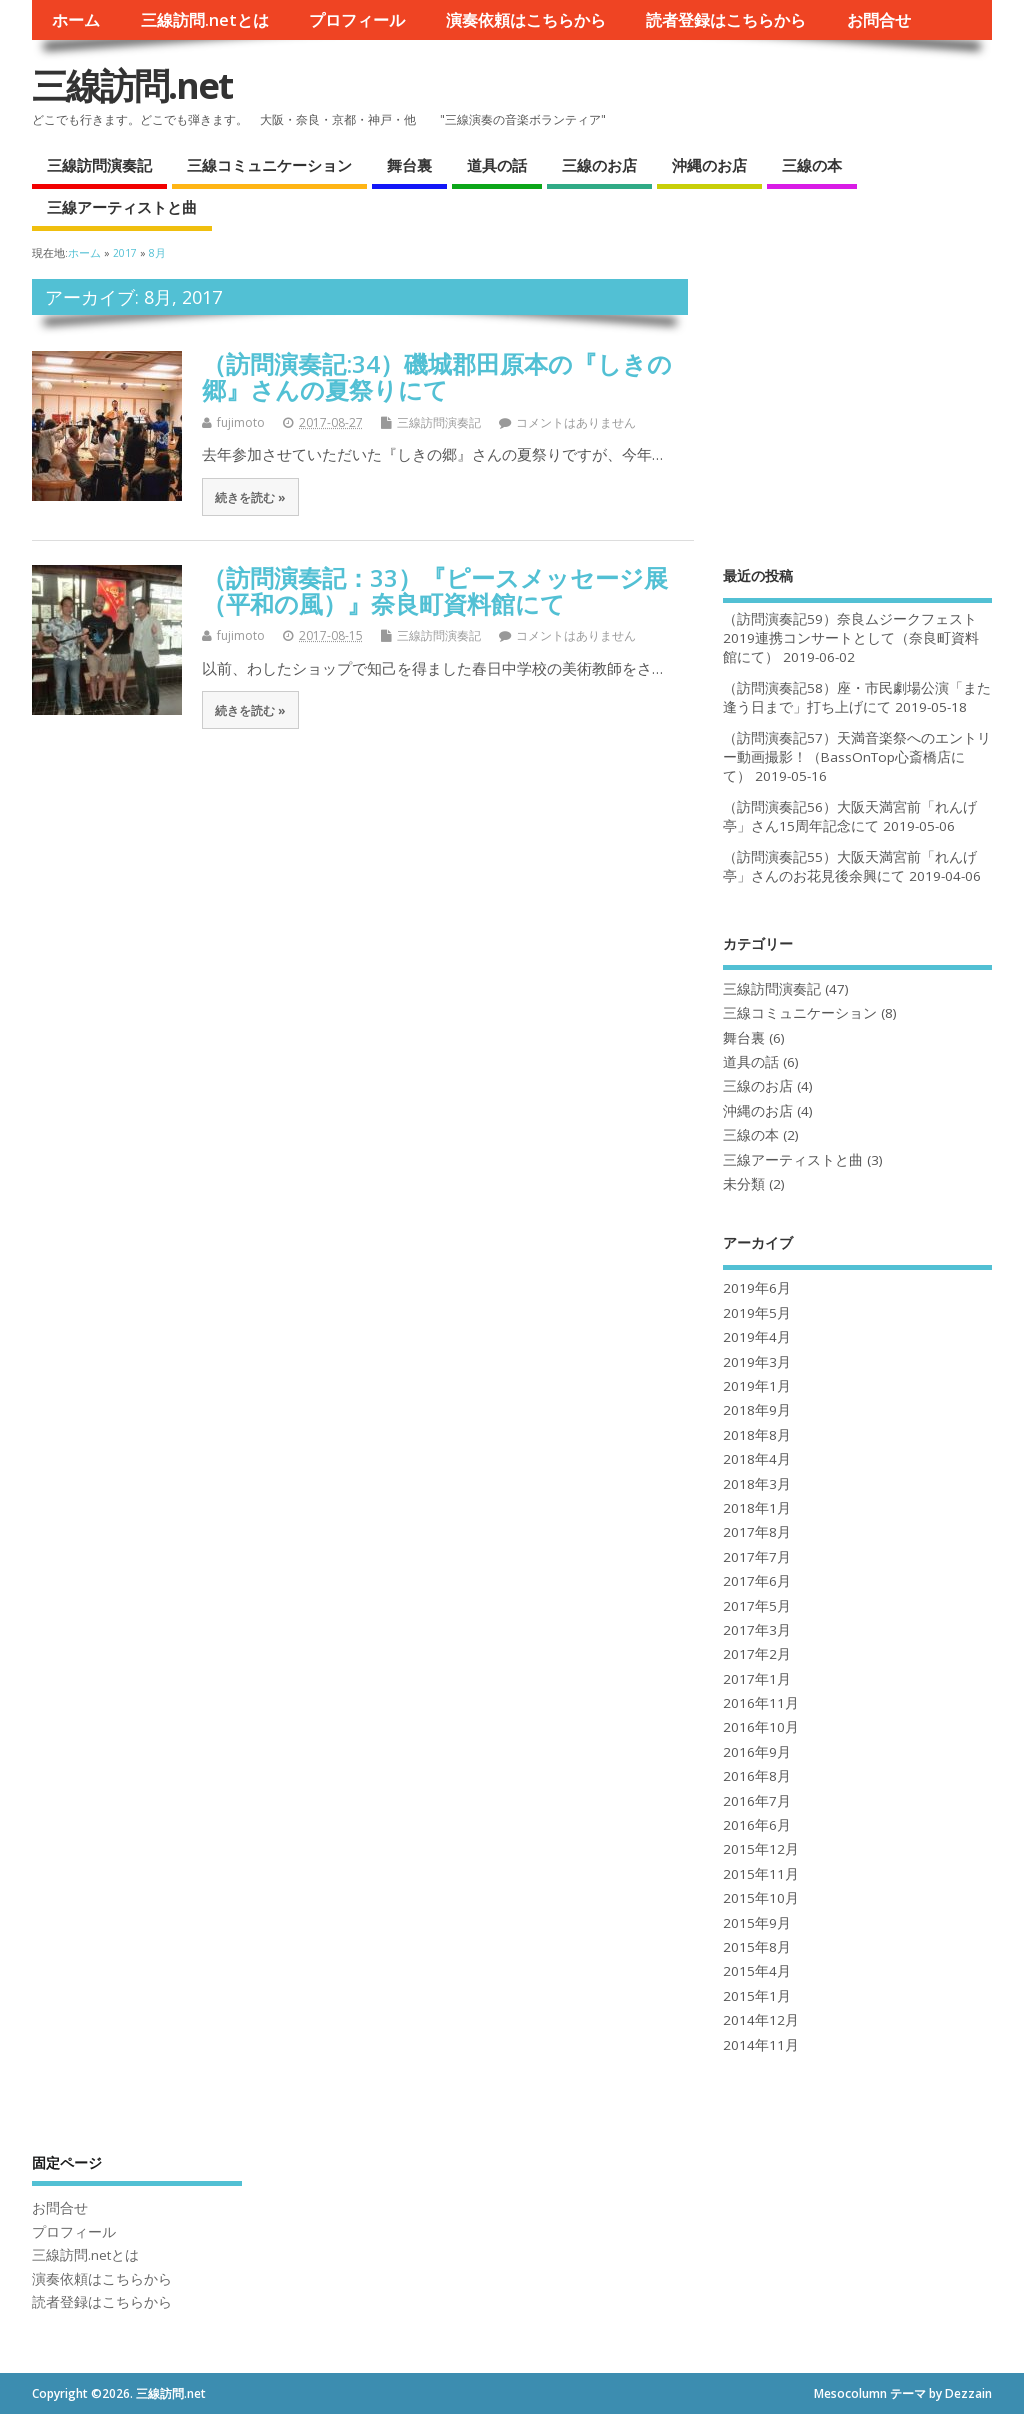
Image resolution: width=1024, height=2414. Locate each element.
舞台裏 (409, 165)
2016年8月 (757, 1776)
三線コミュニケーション (269, 165)
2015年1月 (757, 1996)
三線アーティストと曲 (122, 207)
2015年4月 (757, 1971)
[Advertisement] (857, 404)
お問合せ (879, 20)
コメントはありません (576, 422)
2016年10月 (761, 1727)
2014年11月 (761, 2045)
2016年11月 (761, 1703)
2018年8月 (757, 1435)
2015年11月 (761, 1874)
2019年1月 (757, 1386)
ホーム (76, 20)
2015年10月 (761, 1898)
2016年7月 (757, 1801)
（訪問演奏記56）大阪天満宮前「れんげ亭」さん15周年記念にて (850, 816)
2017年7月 (757, 1557)
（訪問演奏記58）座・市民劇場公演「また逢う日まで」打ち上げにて (857, 697)
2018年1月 (757, 1508)
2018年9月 (757, 1410)
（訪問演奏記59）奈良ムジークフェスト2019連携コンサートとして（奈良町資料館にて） (851, 638)
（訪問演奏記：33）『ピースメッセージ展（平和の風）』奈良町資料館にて (435, 590)
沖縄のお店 (709, 165)
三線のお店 (599, 165)
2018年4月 (757, 1459)
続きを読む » (250, 497)
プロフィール (357, 20)
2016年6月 (757, 1825)
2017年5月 (757, 1606)
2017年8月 (757, 1532)
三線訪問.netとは (205, 20)
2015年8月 (757, 1947)
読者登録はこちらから (726, 20)
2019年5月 (757, 1313)
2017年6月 (757, 1581)
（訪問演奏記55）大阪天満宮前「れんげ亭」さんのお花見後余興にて (850, 866)
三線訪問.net (132, 85)
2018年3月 (757, 1484)
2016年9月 (757, 1752)
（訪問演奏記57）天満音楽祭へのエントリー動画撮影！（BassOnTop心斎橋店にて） (857, 757)
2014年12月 (761, 2020)
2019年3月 (757, 1362)
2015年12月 (761, 1849)
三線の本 (812, 165)
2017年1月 (757, 1679)
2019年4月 (757, 1337)
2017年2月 (757, 1654)
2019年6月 (757, 1288)
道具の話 (497, 165)
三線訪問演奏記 (99, 165)
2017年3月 (757, 1630)
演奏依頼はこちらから (526, 20)
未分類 (744, 1184)
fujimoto (241, 422)
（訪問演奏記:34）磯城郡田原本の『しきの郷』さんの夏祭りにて (437, 376)
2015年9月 (757, 1923)
